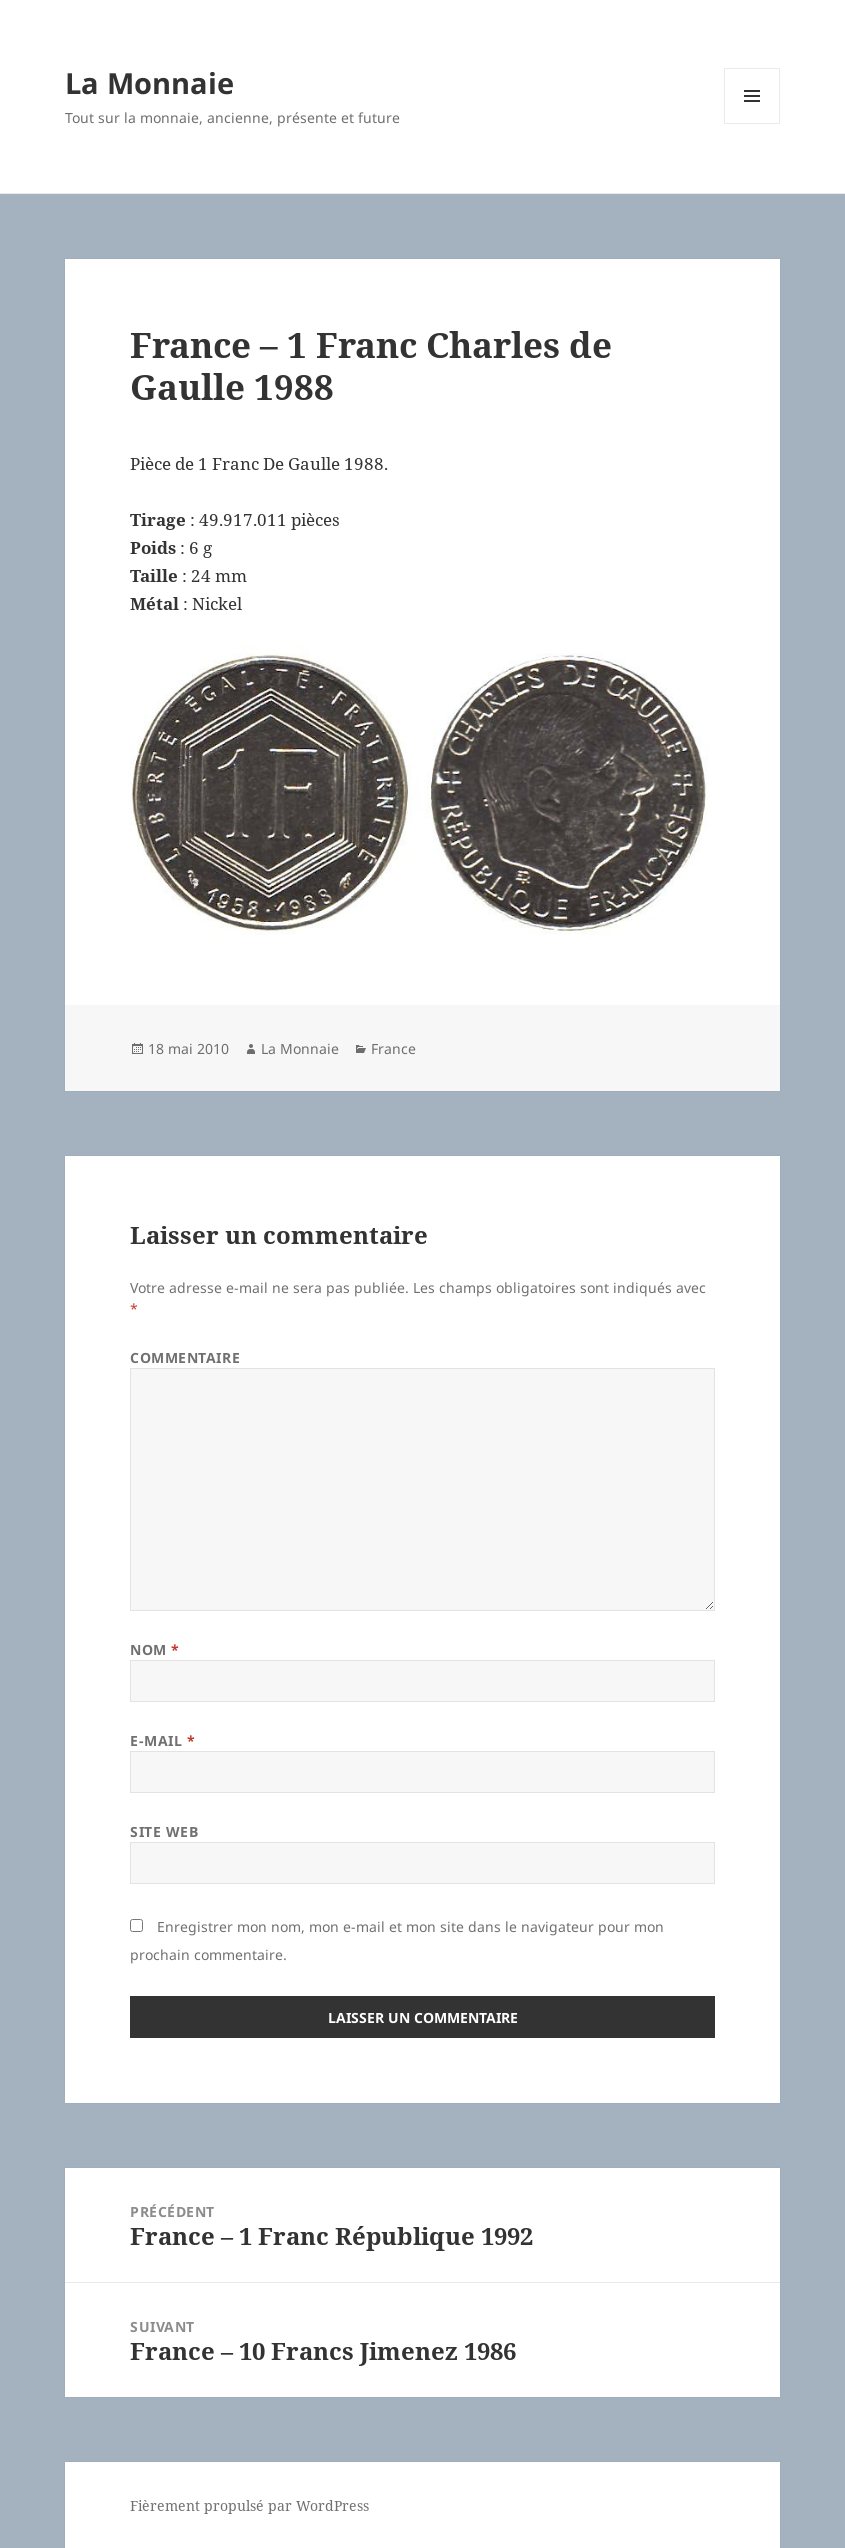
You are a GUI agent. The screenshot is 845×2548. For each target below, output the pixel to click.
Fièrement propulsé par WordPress (249, 2505)
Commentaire (185, 1357)
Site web (164, 1831)
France (393, 1048)
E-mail (162, 1740)
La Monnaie (149, 82)
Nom (155, 1649)
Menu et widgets (752, 123)
